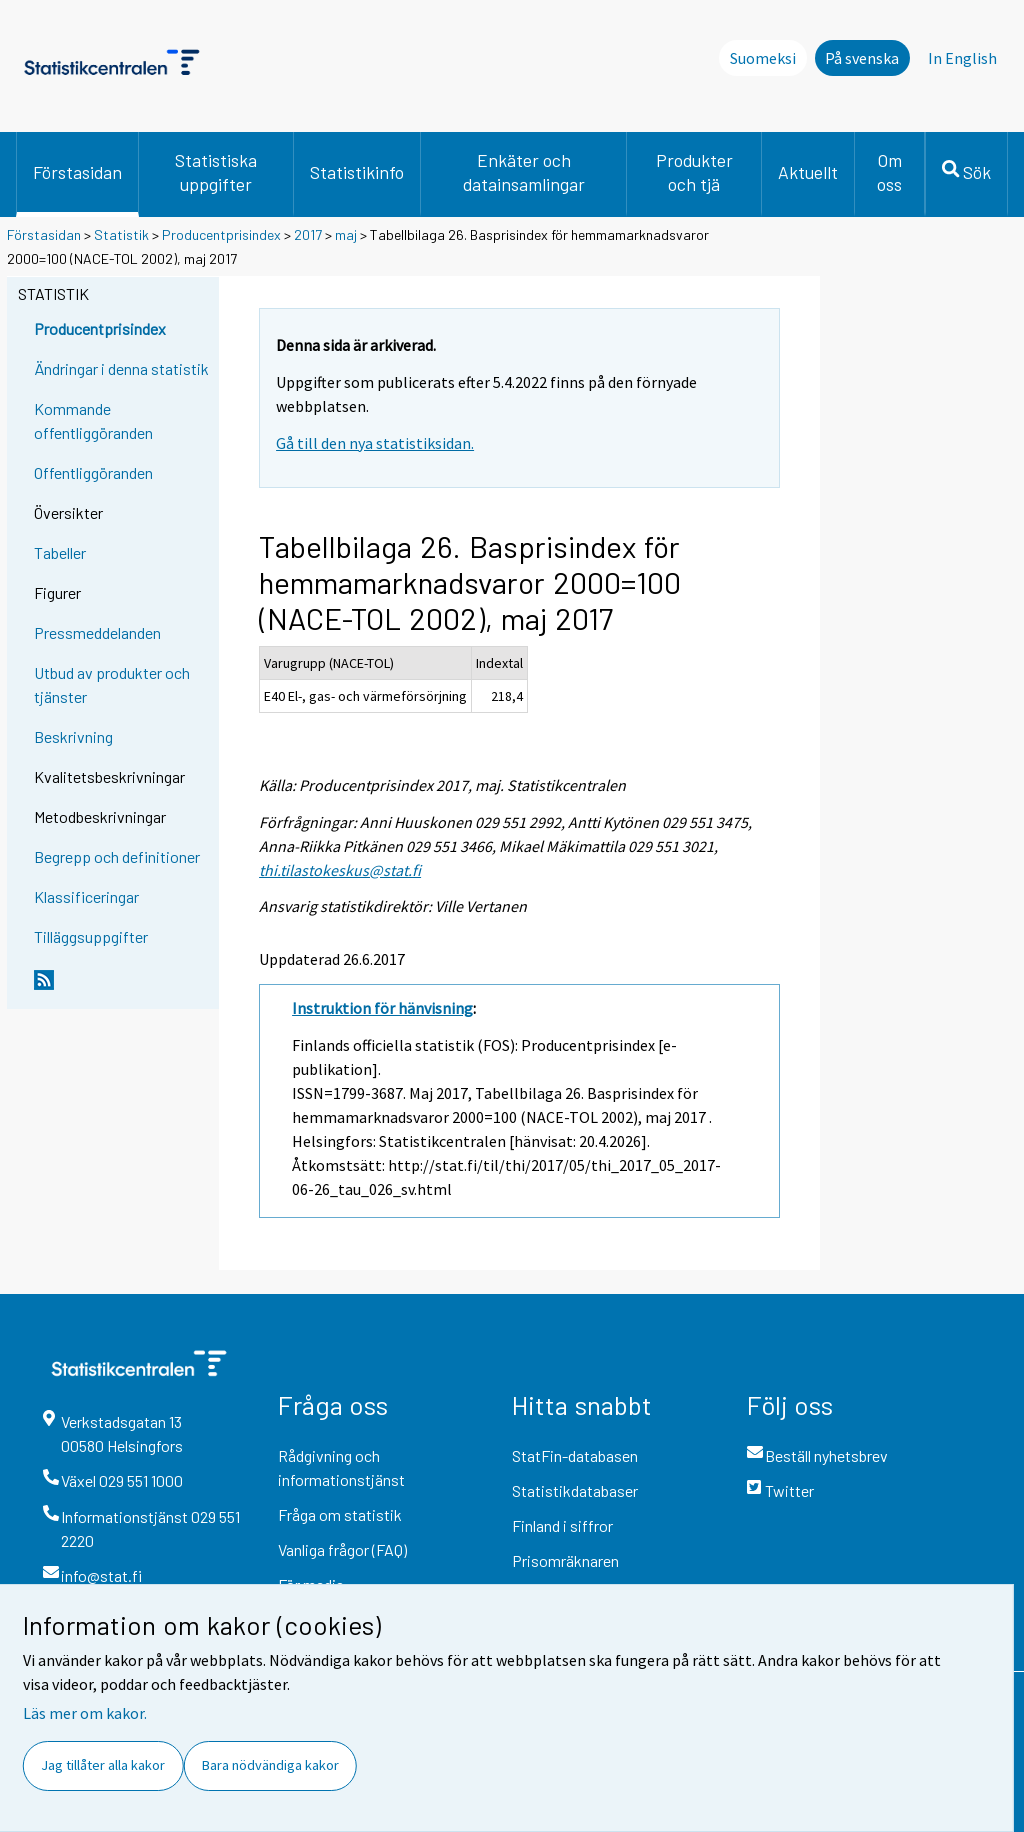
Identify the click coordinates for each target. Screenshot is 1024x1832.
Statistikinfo (357, 172)
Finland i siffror (562, 1525)
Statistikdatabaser (575, 1490)
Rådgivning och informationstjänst (341, 1467)
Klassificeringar (86, 896)
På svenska (862, 58)
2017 (308, 234)
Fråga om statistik (340, 1514)
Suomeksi (763, 58)
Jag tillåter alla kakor (103, 1765)
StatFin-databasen (575, 1455)
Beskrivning (73, 736)
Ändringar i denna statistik (121, 368)
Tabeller (60, 552)
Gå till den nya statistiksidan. (375, 443)
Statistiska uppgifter (216, 172)
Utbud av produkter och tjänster (112, 684)
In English (962, 58)
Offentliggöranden (93, 472)
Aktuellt (808, 172)
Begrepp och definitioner (117, 856)
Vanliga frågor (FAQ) (342, 1549)
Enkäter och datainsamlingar (524, 172)
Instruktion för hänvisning (382, 1008)
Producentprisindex (221, 234)
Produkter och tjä (694, 172)
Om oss (889, 172)
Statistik (121, 234)
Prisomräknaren (565, 1560)
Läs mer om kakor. (85, 1713)
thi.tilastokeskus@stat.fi (340, 870)
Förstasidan (77, 172)
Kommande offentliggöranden (93, 420)
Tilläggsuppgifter (91, 936)
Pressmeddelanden (97, 632)
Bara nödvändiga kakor (270, 1765)
